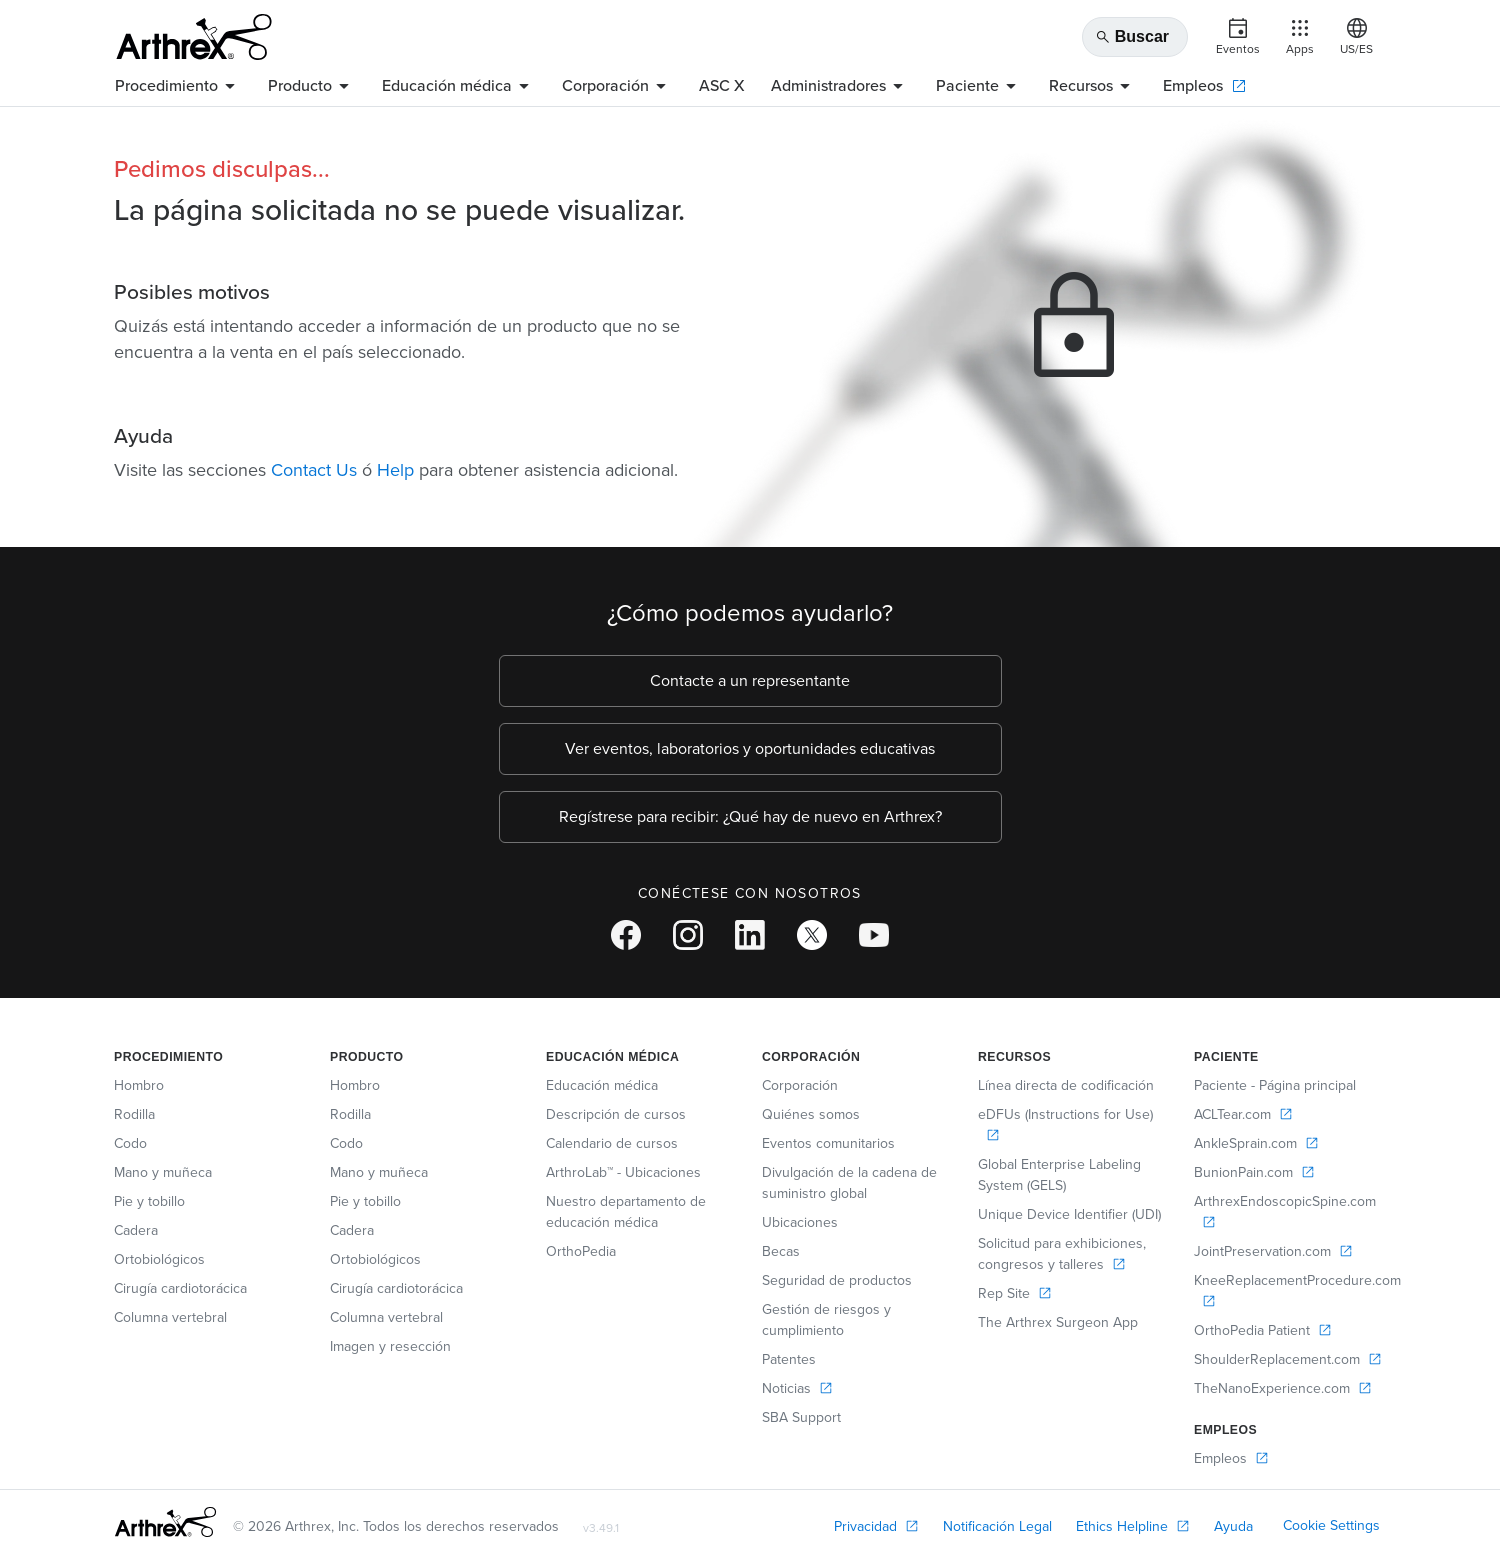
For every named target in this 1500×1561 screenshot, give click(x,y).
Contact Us (314, 470)
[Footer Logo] (165, 1522)
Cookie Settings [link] (1331, 1525)
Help (395, 470)
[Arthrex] (194, 37)
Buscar (1132, 37)
